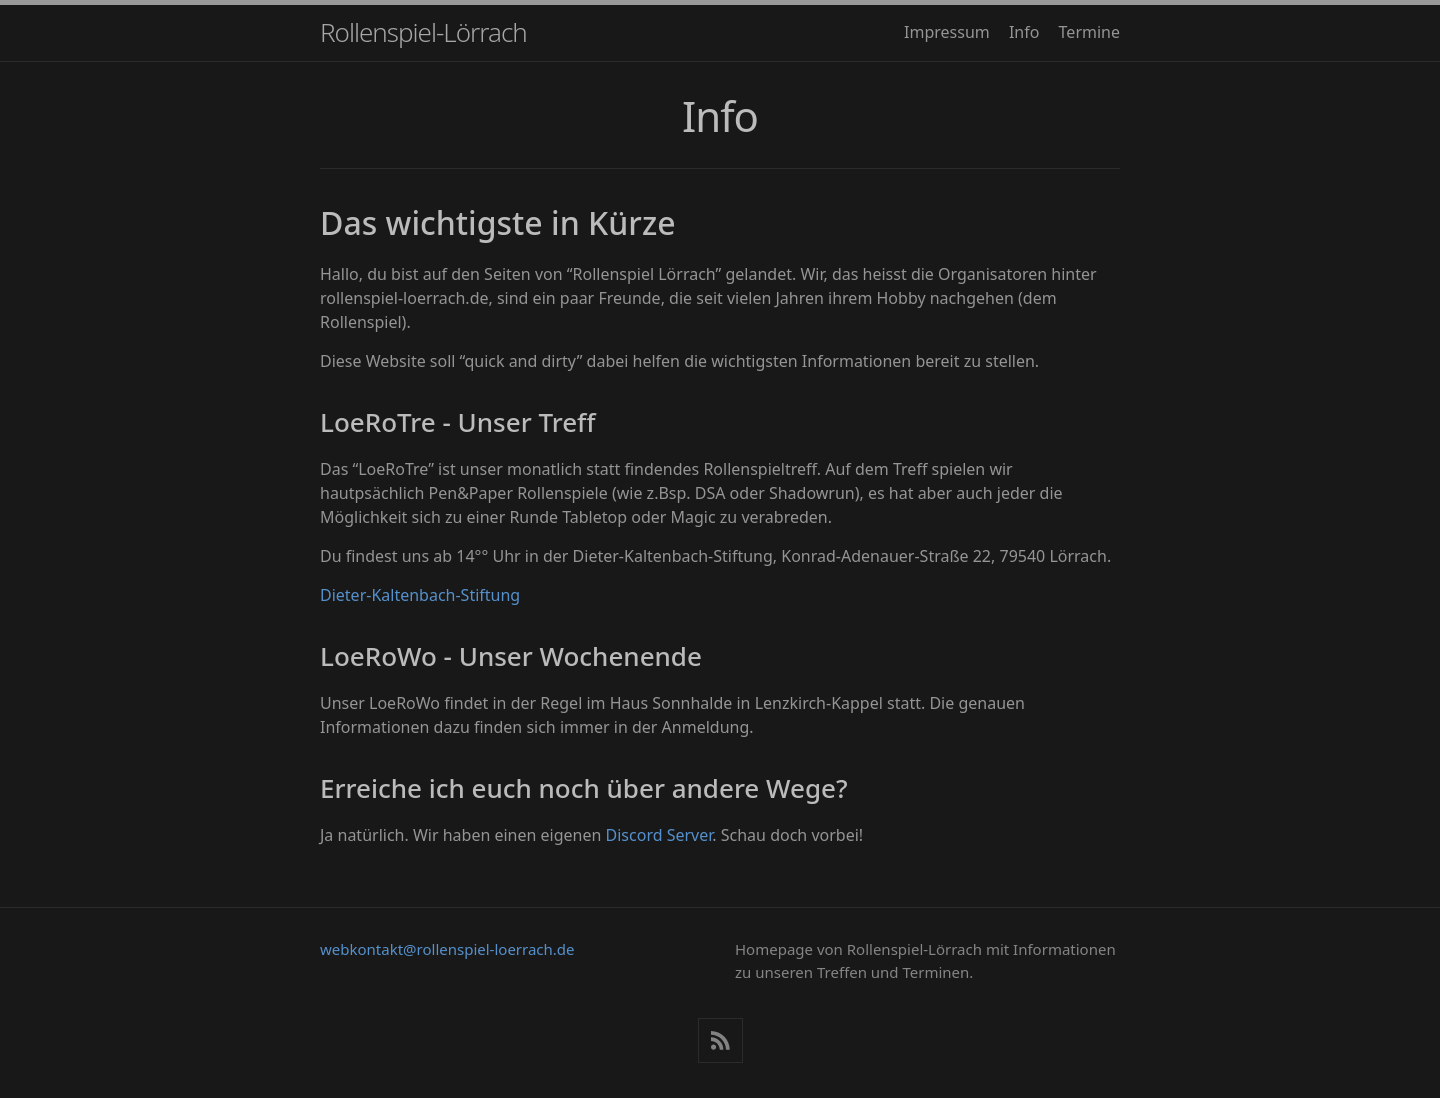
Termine (1089, 32)
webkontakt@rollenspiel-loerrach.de (447, 949)
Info (1024, 32)
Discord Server (659, 835)
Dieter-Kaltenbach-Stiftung (420, 595)
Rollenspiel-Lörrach (423, 32)
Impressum (947, 32)
